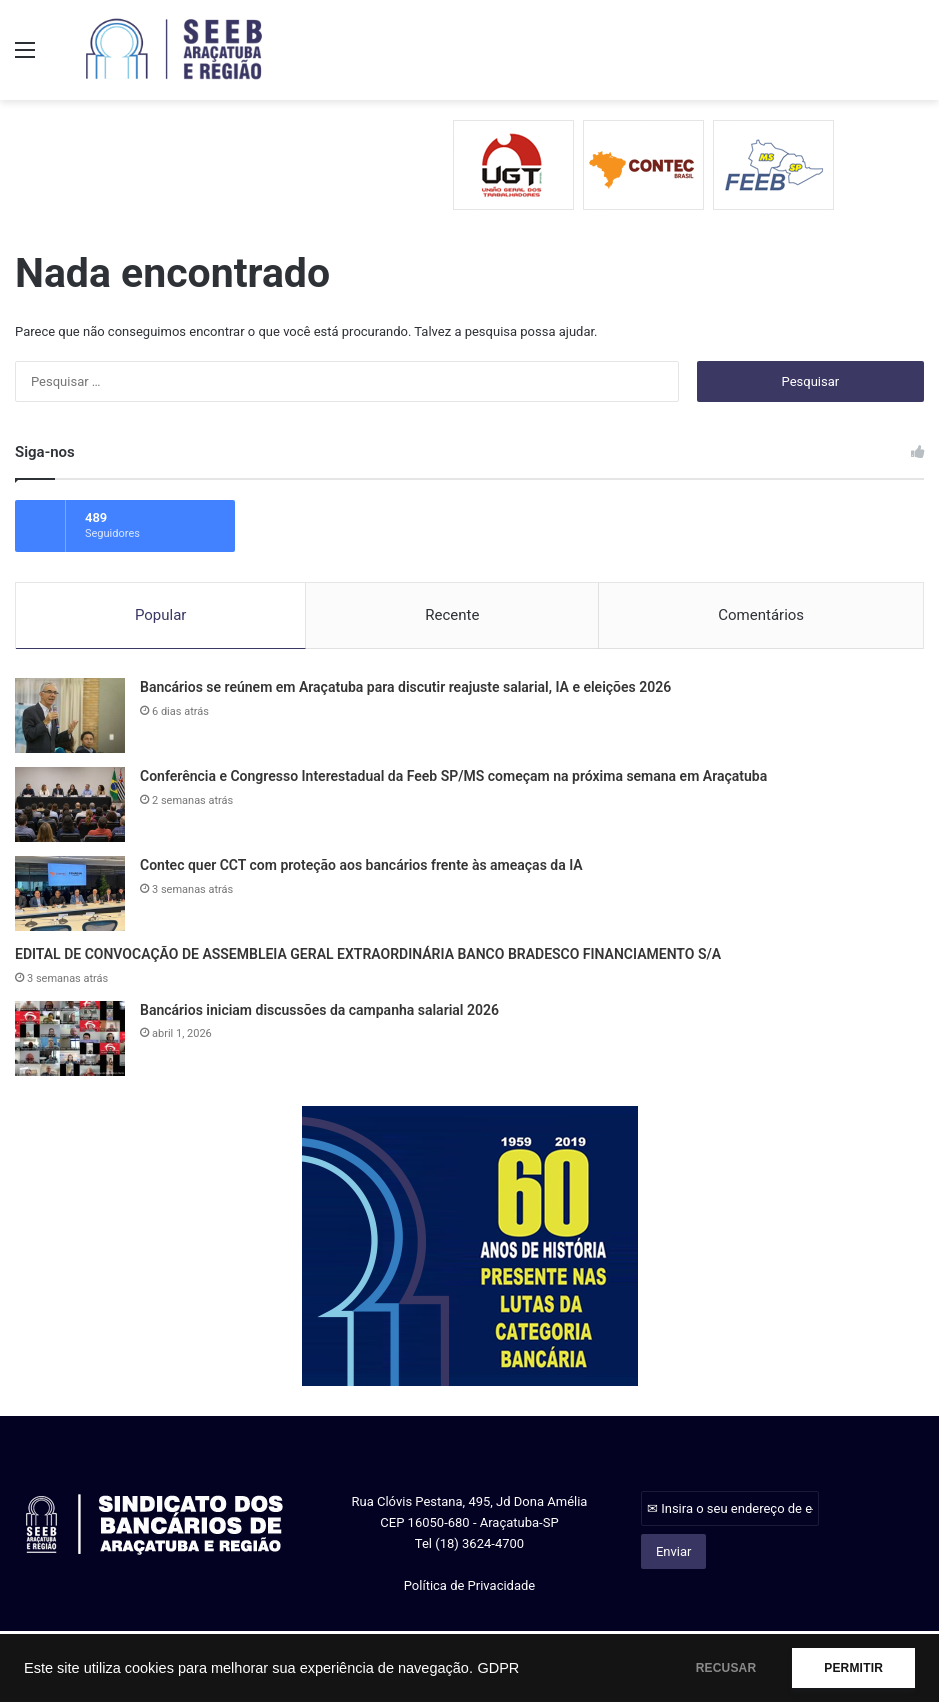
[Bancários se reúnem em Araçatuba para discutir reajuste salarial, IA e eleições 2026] (70, 714)
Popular (161, 613)
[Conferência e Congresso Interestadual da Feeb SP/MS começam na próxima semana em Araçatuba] (70, 803)
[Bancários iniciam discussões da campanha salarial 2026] (70, 1037)
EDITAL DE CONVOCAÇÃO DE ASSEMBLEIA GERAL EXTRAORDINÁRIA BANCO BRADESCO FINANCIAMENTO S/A (368, 953)
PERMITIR (850, 1668)
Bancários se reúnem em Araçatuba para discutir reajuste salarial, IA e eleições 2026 (405, 686)
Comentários (761, 613)
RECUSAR (717, 1668)
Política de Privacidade (470, 1584)
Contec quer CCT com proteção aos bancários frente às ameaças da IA (361, 864)
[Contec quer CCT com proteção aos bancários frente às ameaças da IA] (70, 892)
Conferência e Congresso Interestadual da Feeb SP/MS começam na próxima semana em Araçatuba (453, 775)
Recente (452, 613)
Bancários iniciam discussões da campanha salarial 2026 (319, 1009)
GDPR (498, 1668)
